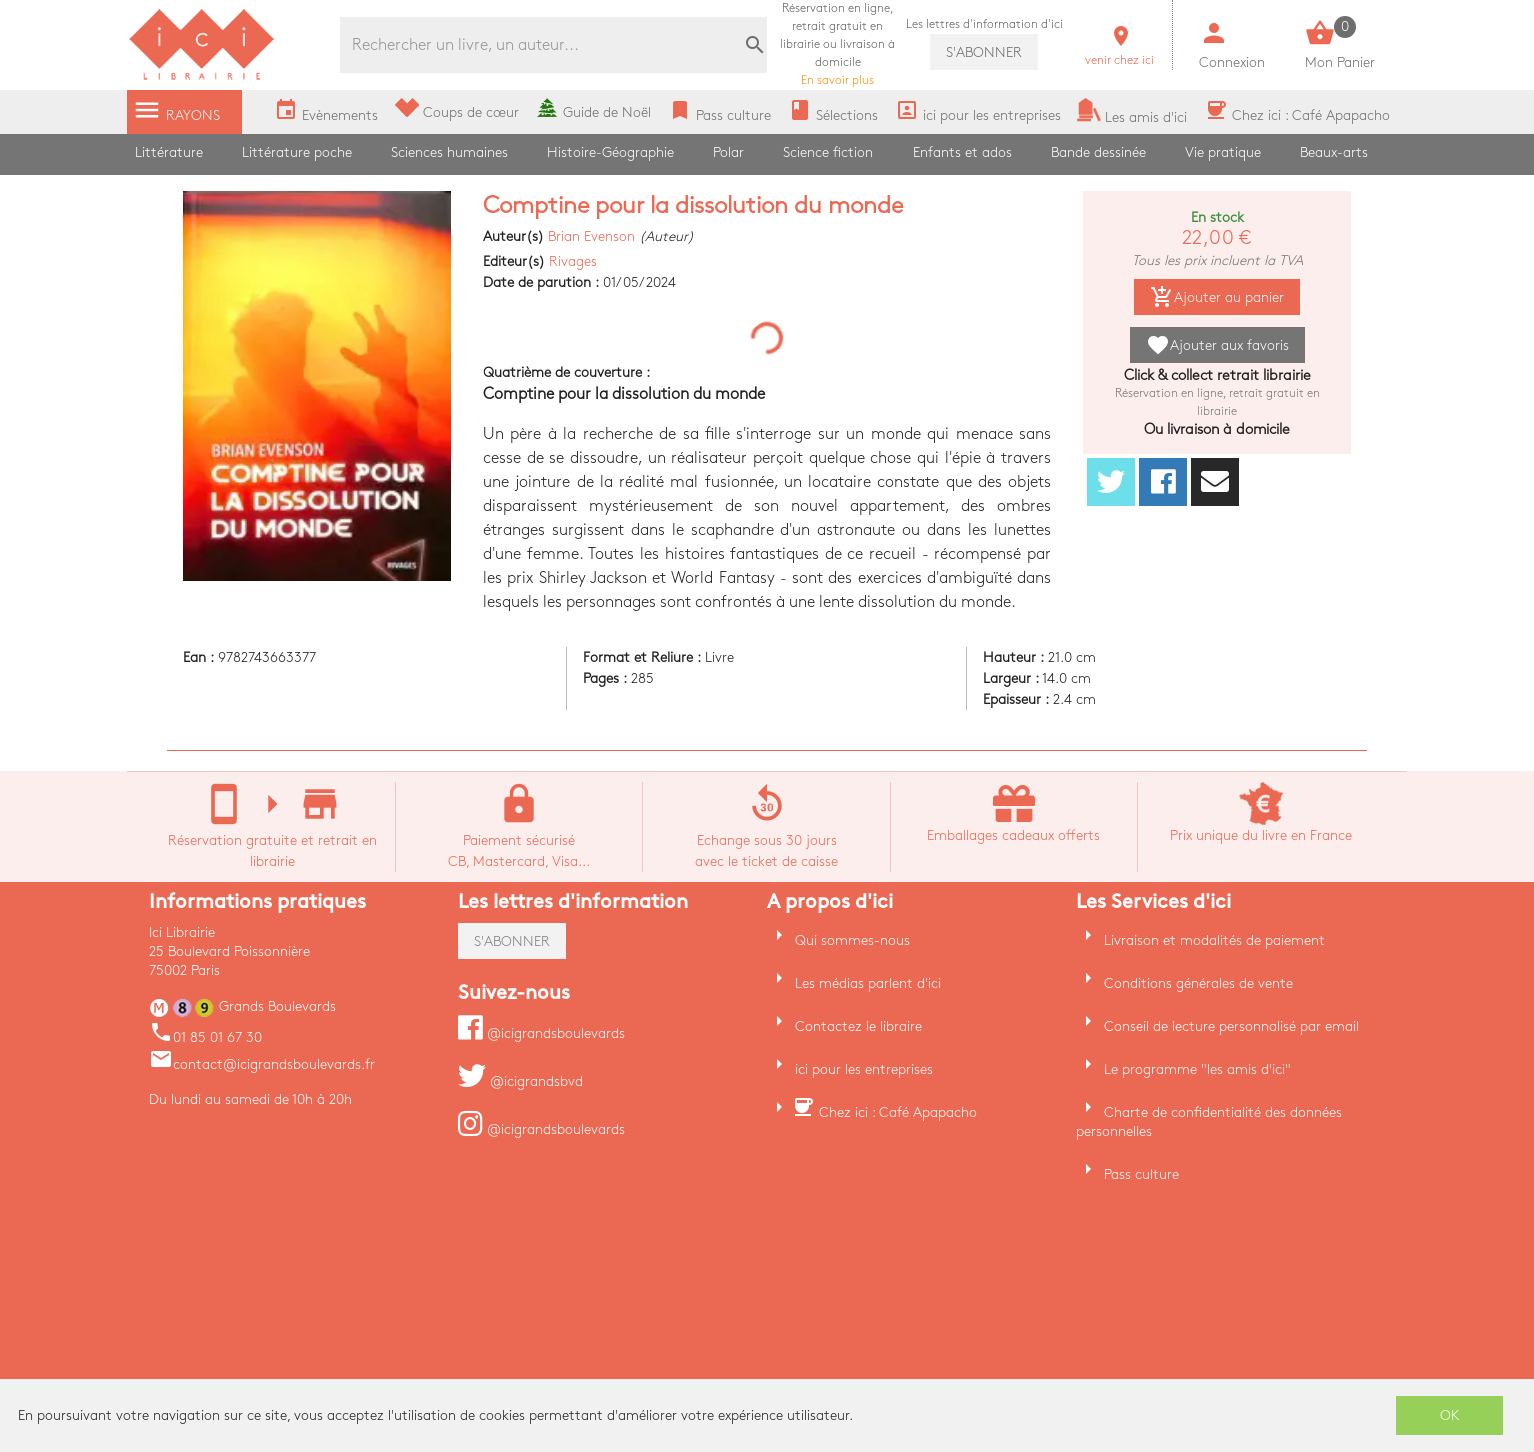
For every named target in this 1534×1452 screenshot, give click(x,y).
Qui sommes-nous (852, 940)
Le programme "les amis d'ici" (1197, 1069)
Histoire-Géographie (610, 152)
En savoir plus (837, 44)
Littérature (169, 152)
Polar (728, 152)
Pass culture (1141, 1174)
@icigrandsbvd (520, 1081)
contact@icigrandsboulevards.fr (262, 1064)
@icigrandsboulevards (541, 1033)
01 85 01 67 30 (205, 1037)
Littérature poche (297, 152)
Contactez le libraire (858, 1026)
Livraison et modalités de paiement (1214, 940)
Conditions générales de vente (1198, 983)
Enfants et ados (962, 152)
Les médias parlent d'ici (868, 983)
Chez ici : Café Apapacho (898, 1112)
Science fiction (828, 152)
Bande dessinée (1098, 152)
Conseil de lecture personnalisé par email (1231, 1026)
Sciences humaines (449, 152)
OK (1450, 1415)
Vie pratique (1223, 152)
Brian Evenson (591, 236)
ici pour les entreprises (864, 1069)
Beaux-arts (1334, 152)
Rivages (573, 261)
